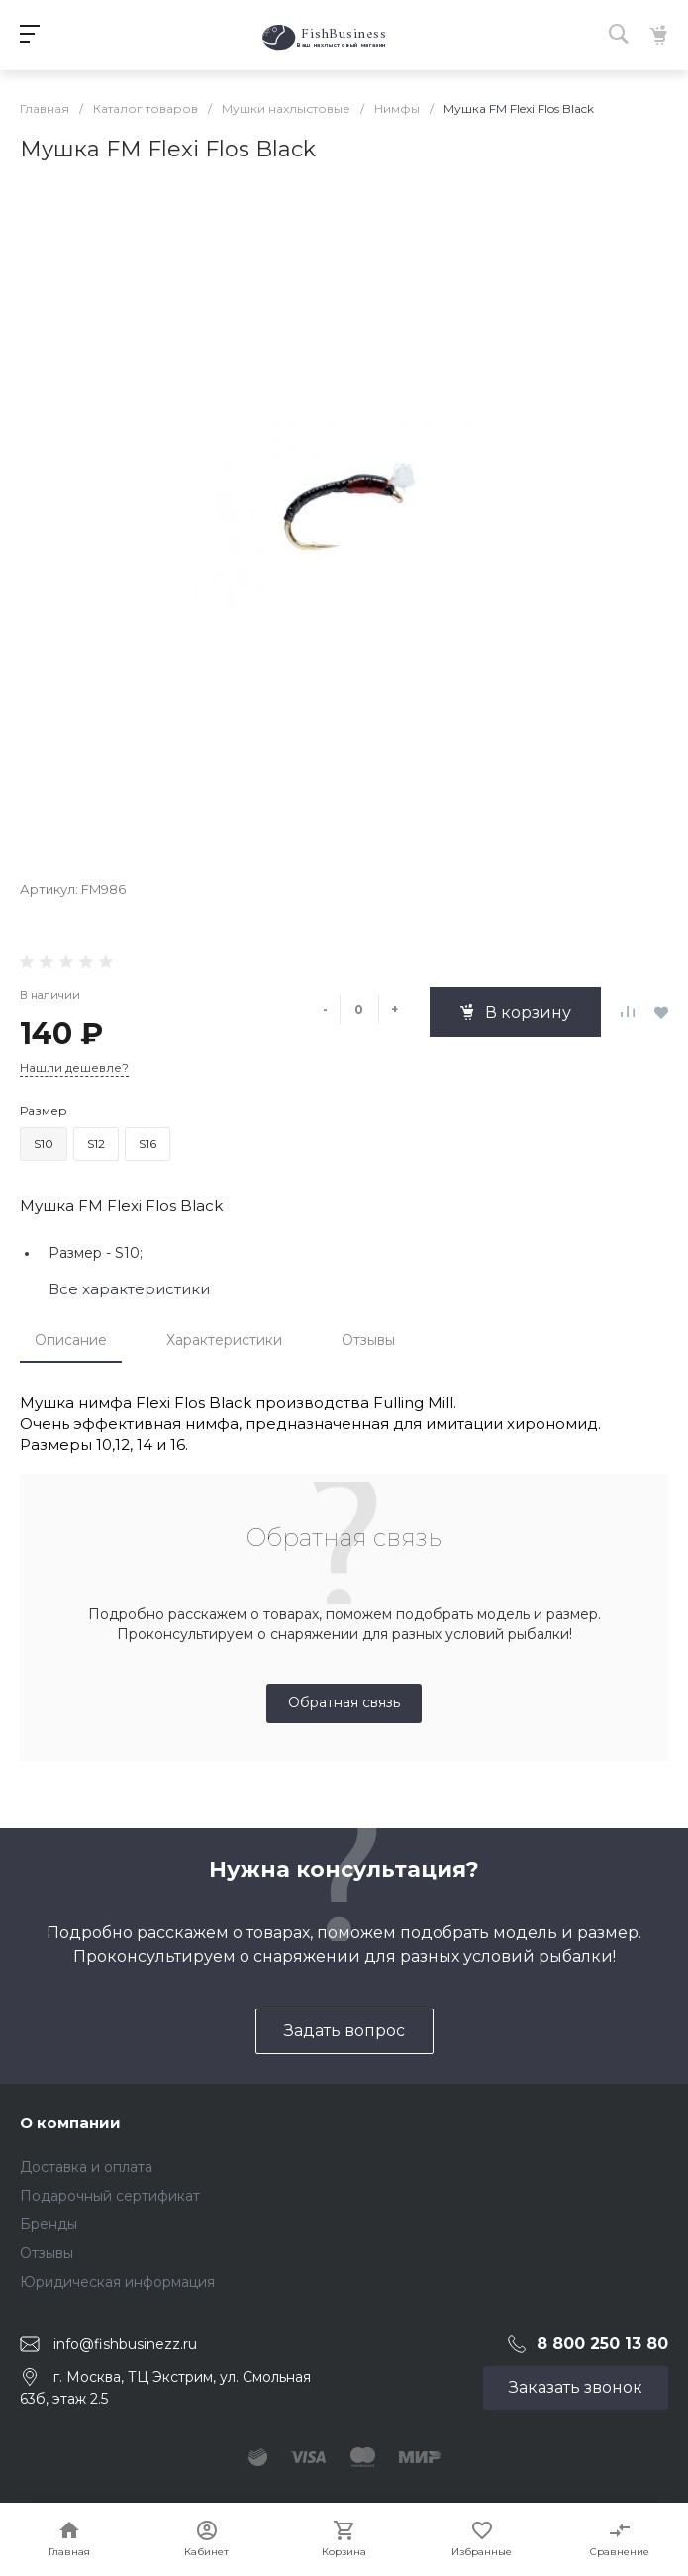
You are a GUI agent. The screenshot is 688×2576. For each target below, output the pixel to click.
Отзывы (368, 1340)
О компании (70, 2122)
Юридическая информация (117, 2282)
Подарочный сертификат (110, 2196)
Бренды (48, 2224)
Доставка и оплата (86, 2167)
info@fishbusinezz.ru (125, 2344)
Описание (71, 1340)
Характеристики (224, 1340)
